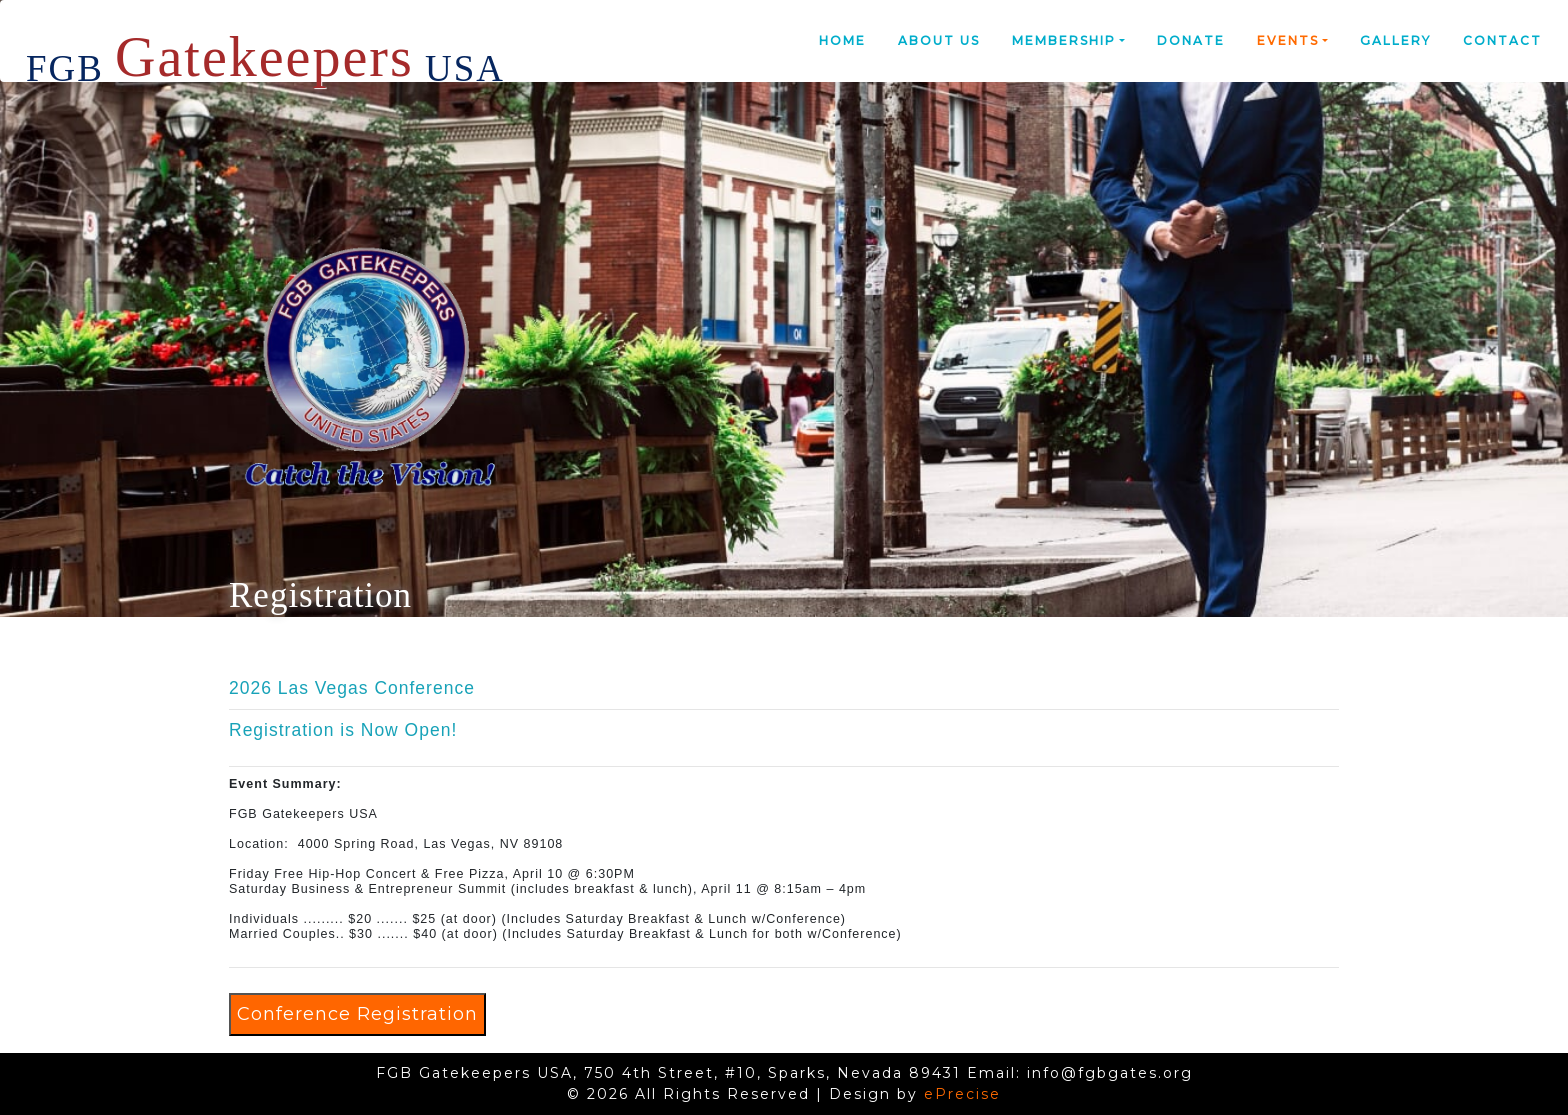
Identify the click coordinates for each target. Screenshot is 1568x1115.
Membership (1064, 40)
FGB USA (265, 48)
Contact (1502, 40)
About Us (939, 40)
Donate (1191, 40)
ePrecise (962, 1094)
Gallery (1395, 40)
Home (842, 40)
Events (1288, 40)
